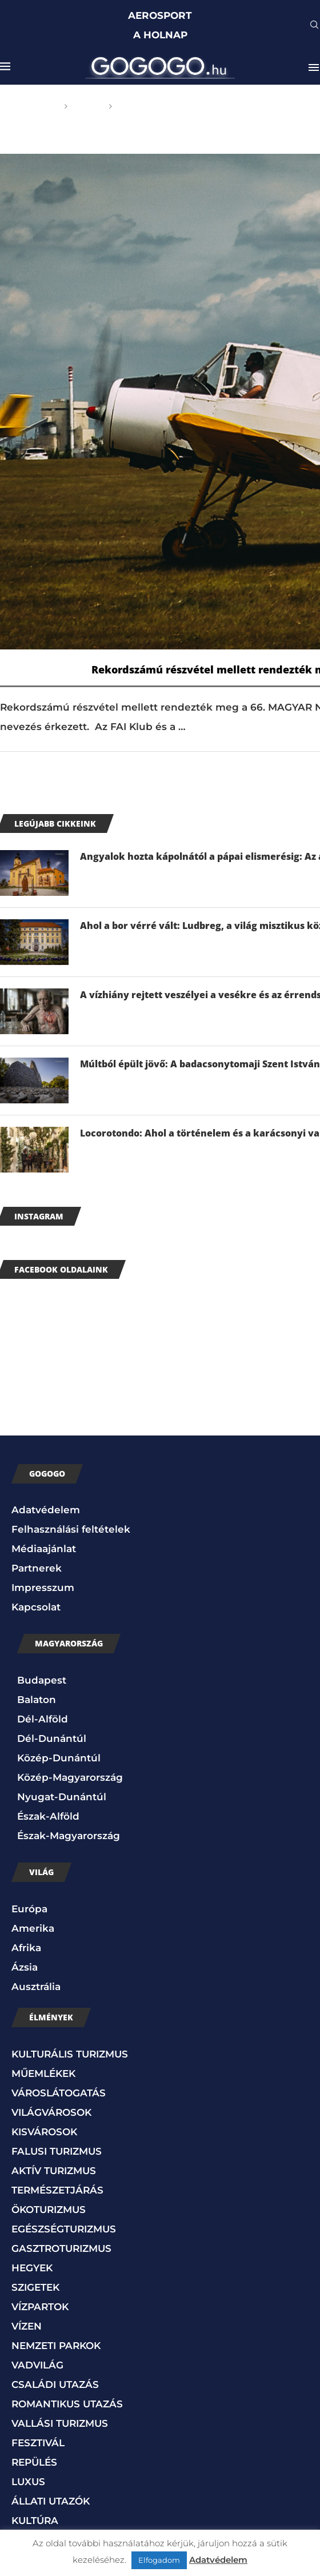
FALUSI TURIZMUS (56, 2151)
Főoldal (38, 106)
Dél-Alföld (42, 1719)
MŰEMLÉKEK (43, 2073)
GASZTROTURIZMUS (61, 2248)
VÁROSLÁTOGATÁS (58, 2093)
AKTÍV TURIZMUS (53, 2170)
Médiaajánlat (43, 1548)
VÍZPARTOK (40, 2306)
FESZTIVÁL (38, 2443)
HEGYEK (32, 2268)
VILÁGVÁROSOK (51, 2112)
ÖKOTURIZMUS (48, 2209)
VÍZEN (26, 2326)
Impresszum (42, 1587)
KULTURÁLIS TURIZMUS (69, 2054)
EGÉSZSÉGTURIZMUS (63, 2229)
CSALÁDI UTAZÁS (55, 2384)
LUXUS (28, 2481)
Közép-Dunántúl (59, 1758)
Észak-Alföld (48, 1816)
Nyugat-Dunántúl (61, 1797)
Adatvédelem (45, 1510)
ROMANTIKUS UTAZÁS (67, 2404)
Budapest (41, 1680)
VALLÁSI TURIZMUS (59, 2423)
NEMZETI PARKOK (56, 2345)
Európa (29, 1909)
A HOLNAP (160, 35)
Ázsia (24, 1967)
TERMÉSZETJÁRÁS (57, 2190)
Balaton (36, 1699)
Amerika (32, 1928)
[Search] (314, 26)
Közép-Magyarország (70, 1777)
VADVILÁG (37, 2365)
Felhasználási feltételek (70, 1529)
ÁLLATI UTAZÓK (50, 2501)
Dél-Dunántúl (51, 1738)
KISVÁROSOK (44, 2132)
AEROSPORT (160, 15)
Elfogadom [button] (159, 2560)
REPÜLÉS (34, 2462)
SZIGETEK (35, 2287)
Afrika (26, 1947)
